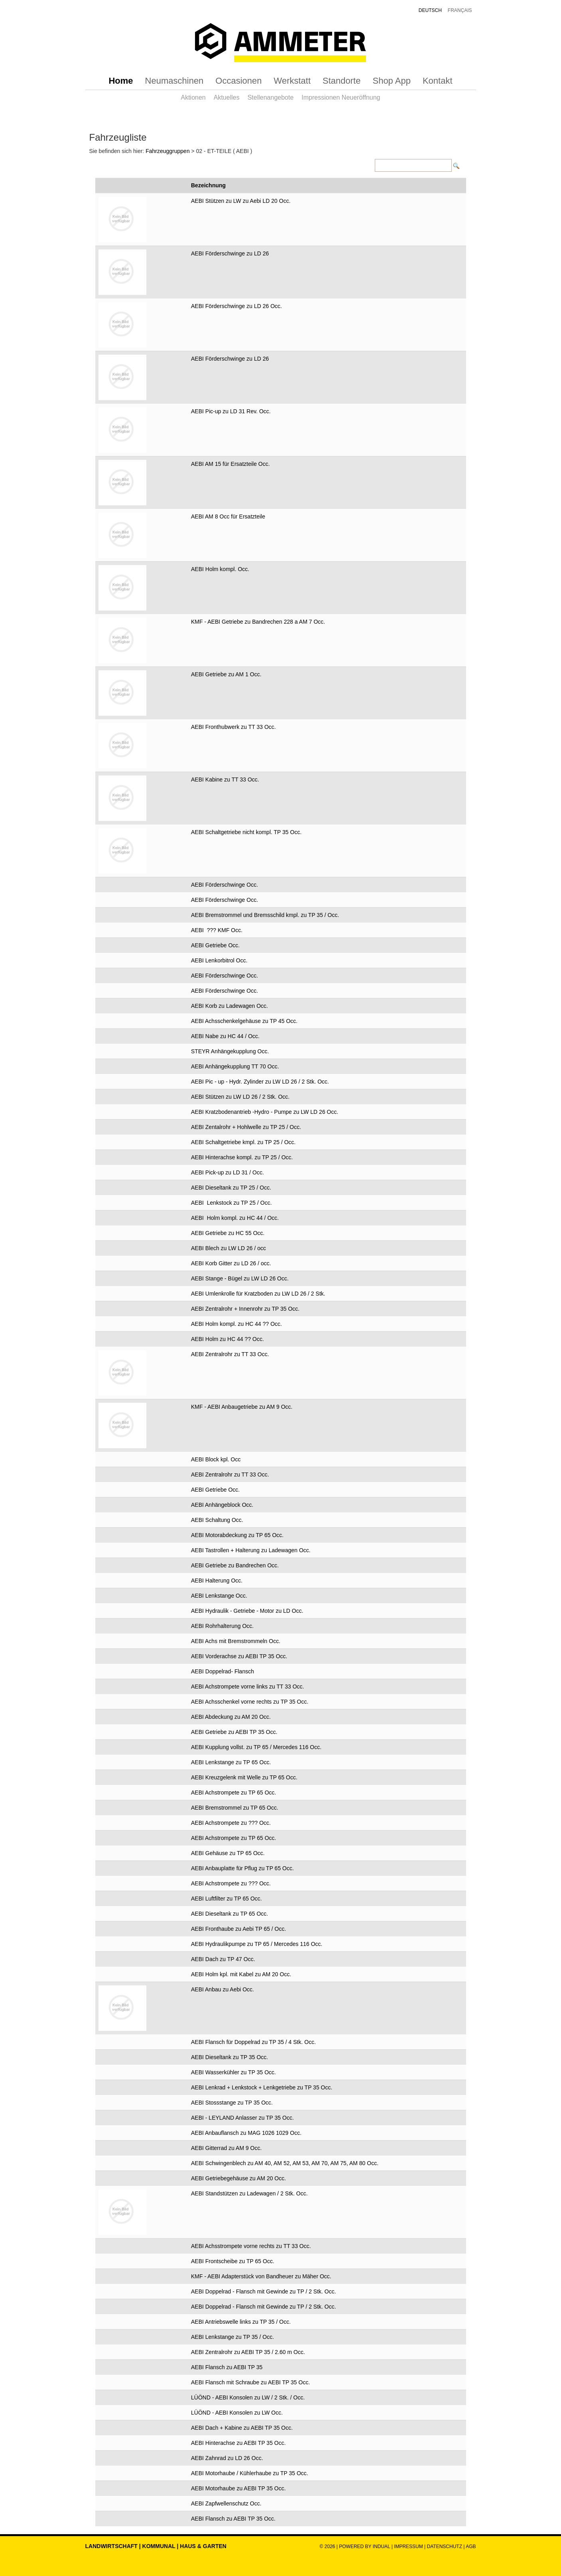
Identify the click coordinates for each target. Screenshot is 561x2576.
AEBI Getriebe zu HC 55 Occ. (227, 1233)
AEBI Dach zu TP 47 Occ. (223, 1959)
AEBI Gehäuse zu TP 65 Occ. (228, 1853)
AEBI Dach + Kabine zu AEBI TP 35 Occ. (242, 2428)
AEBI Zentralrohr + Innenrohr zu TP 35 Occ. (245, 1309)
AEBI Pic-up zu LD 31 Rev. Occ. (231, 411)
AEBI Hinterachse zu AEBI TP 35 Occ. (238, 2443)
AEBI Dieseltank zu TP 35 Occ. (229, 2057)
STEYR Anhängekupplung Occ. (230, 1051)
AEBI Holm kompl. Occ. (220, 569)
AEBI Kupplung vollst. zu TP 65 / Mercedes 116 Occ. (256, 1747)
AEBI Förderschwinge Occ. (224, 885)
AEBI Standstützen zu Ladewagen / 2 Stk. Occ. (249, 2193)
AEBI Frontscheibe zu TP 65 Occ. (232, 2261)
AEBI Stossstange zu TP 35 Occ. (232, 2102)
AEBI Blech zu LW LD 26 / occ (228, 1248)
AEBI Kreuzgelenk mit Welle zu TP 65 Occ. (244, 1777)
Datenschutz (445, 2546)
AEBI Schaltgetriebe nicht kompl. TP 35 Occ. (246, 832)
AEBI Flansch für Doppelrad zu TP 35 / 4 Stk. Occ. (253, 2042)
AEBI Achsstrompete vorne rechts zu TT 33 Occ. (251, 2246)
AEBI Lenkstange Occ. (219, 1595)
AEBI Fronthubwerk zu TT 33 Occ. (233, 727)
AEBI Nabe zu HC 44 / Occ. (225, 1036)
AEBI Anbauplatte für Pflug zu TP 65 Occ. (242, 1868)
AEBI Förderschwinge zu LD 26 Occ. (236, 306)
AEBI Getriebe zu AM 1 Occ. (226, 674)
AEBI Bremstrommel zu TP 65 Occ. (234, 1807)
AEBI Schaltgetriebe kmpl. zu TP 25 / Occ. (243, 1142)
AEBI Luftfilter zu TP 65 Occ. (226, 1898)
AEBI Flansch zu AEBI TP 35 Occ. (233, 2518)
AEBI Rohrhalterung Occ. (222, 1626)
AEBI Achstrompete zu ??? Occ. (231, 1823)
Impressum (408, 2546)
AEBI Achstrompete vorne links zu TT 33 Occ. (247, 1686)
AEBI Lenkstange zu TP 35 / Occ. (232, 2337)
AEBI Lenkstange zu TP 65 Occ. (231, 1762)
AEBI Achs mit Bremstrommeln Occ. (235, 1641)
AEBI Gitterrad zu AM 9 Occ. (226, 2148)
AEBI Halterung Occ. (216, 1580)
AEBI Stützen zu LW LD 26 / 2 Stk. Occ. (240, 1097)
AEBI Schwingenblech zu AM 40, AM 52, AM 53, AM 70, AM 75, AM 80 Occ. (284, 2163)
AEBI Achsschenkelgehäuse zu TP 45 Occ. (244, 1021)
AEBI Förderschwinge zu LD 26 (230, 253)
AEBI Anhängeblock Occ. (222, 1505)
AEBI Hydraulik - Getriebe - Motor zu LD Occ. (247, 1611)
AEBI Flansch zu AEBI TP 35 (226, 2367)
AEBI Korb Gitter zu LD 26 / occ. (231, 1263)
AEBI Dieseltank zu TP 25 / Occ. (231, 1187)
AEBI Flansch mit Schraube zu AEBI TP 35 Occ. (250, 2382)
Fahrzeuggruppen (168, 151)
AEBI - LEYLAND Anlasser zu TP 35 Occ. (242, 2118)
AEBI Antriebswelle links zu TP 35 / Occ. (241, 2322)
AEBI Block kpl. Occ (215, 1459)
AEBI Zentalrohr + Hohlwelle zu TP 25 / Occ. (246, 1127)
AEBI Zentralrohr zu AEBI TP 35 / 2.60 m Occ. (248, 2352)
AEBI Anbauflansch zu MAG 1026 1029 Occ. (246, 2133)
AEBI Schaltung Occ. (217, 1520)
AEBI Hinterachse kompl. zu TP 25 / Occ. (242, 1157)
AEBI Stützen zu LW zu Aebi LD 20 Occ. (241, 201)
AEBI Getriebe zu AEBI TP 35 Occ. (234, 1732)
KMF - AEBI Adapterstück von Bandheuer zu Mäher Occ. (261, 2276)
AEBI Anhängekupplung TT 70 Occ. (235, 1066)
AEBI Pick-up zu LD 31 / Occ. (227, 1172)
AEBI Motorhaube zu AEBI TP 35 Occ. (238, 2488)
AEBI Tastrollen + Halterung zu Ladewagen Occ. (251, 1550)
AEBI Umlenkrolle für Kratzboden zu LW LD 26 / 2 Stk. (258, 1293)
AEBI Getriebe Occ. (215, 945)
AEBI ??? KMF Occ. (216, 930)
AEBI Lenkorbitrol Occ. (219, 960)
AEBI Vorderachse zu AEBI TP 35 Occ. (239, 1656)
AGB (471, 2546)
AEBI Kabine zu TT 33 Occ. (225, 779)
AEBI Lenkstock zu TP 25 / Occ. (231, 1203)
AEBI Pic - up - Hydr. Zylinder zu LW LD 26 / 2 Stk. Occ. (260, 1081)
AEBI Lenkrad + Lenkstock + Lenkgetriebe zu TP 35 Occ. (261, 2087)
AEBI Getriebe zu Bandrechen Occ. (235, 1565)
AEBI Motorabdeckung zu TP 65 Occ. (237, 1535)
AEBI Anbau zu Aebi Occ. (222, 1989)
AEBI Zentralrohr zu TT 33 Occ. (230, 1354)
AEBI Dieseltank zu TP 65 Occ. (229, 1913)
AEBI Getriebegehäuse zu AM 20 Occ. (238, 2178)
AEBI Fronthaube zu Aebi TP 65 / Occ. (238, 1929)
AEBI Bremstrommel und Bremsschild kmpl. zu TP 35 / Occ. (265, 915)
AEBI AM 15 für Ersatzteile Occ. (230, 464)
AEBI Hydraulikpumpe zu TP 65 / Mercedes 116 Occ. (256, 1944)
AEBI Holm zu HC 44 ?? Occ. (227, 1339)
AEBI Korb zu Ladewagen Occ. (229, 1006)
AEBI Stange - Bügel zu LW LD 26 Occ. (240, 1278)
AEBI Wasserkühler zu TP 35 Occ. (233, 2072)
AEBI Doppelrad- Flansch (222, 1671)
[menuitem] (120, 81)
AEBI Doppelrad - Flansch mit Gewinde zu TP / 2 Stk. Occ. (263, 2291)
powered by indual (364, 2546)
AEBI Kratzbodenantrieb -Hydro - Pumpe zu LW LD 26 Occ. (264, 1112)
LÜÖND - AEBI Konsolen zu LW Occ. (237, 2412)
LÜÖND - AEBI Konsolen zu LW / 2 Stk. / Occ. (248, 2397)
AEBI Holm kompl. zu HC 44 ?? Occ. (236, 1324)
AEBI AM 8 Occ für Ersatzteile (228, 516)
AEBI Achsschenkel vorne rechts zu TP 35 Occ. (249, 1701)
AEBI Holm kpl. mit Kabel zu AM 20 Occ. (241, 1974)
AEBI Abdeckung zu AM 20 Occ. (231, 1717)
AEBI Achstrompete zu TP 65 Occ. (233, 1792)
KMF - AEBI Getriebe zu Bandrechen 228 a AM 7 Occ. (258, 621)
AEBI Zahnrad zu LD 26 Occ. (227, 2458)
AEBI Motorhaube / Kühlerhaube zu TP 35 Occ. (249, 2473)
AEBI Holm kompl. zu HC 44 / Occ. (235, 1218)
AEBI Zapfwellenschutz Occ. (226, 2503)
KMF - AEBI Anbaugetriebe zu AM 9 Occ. (241, 1407)
